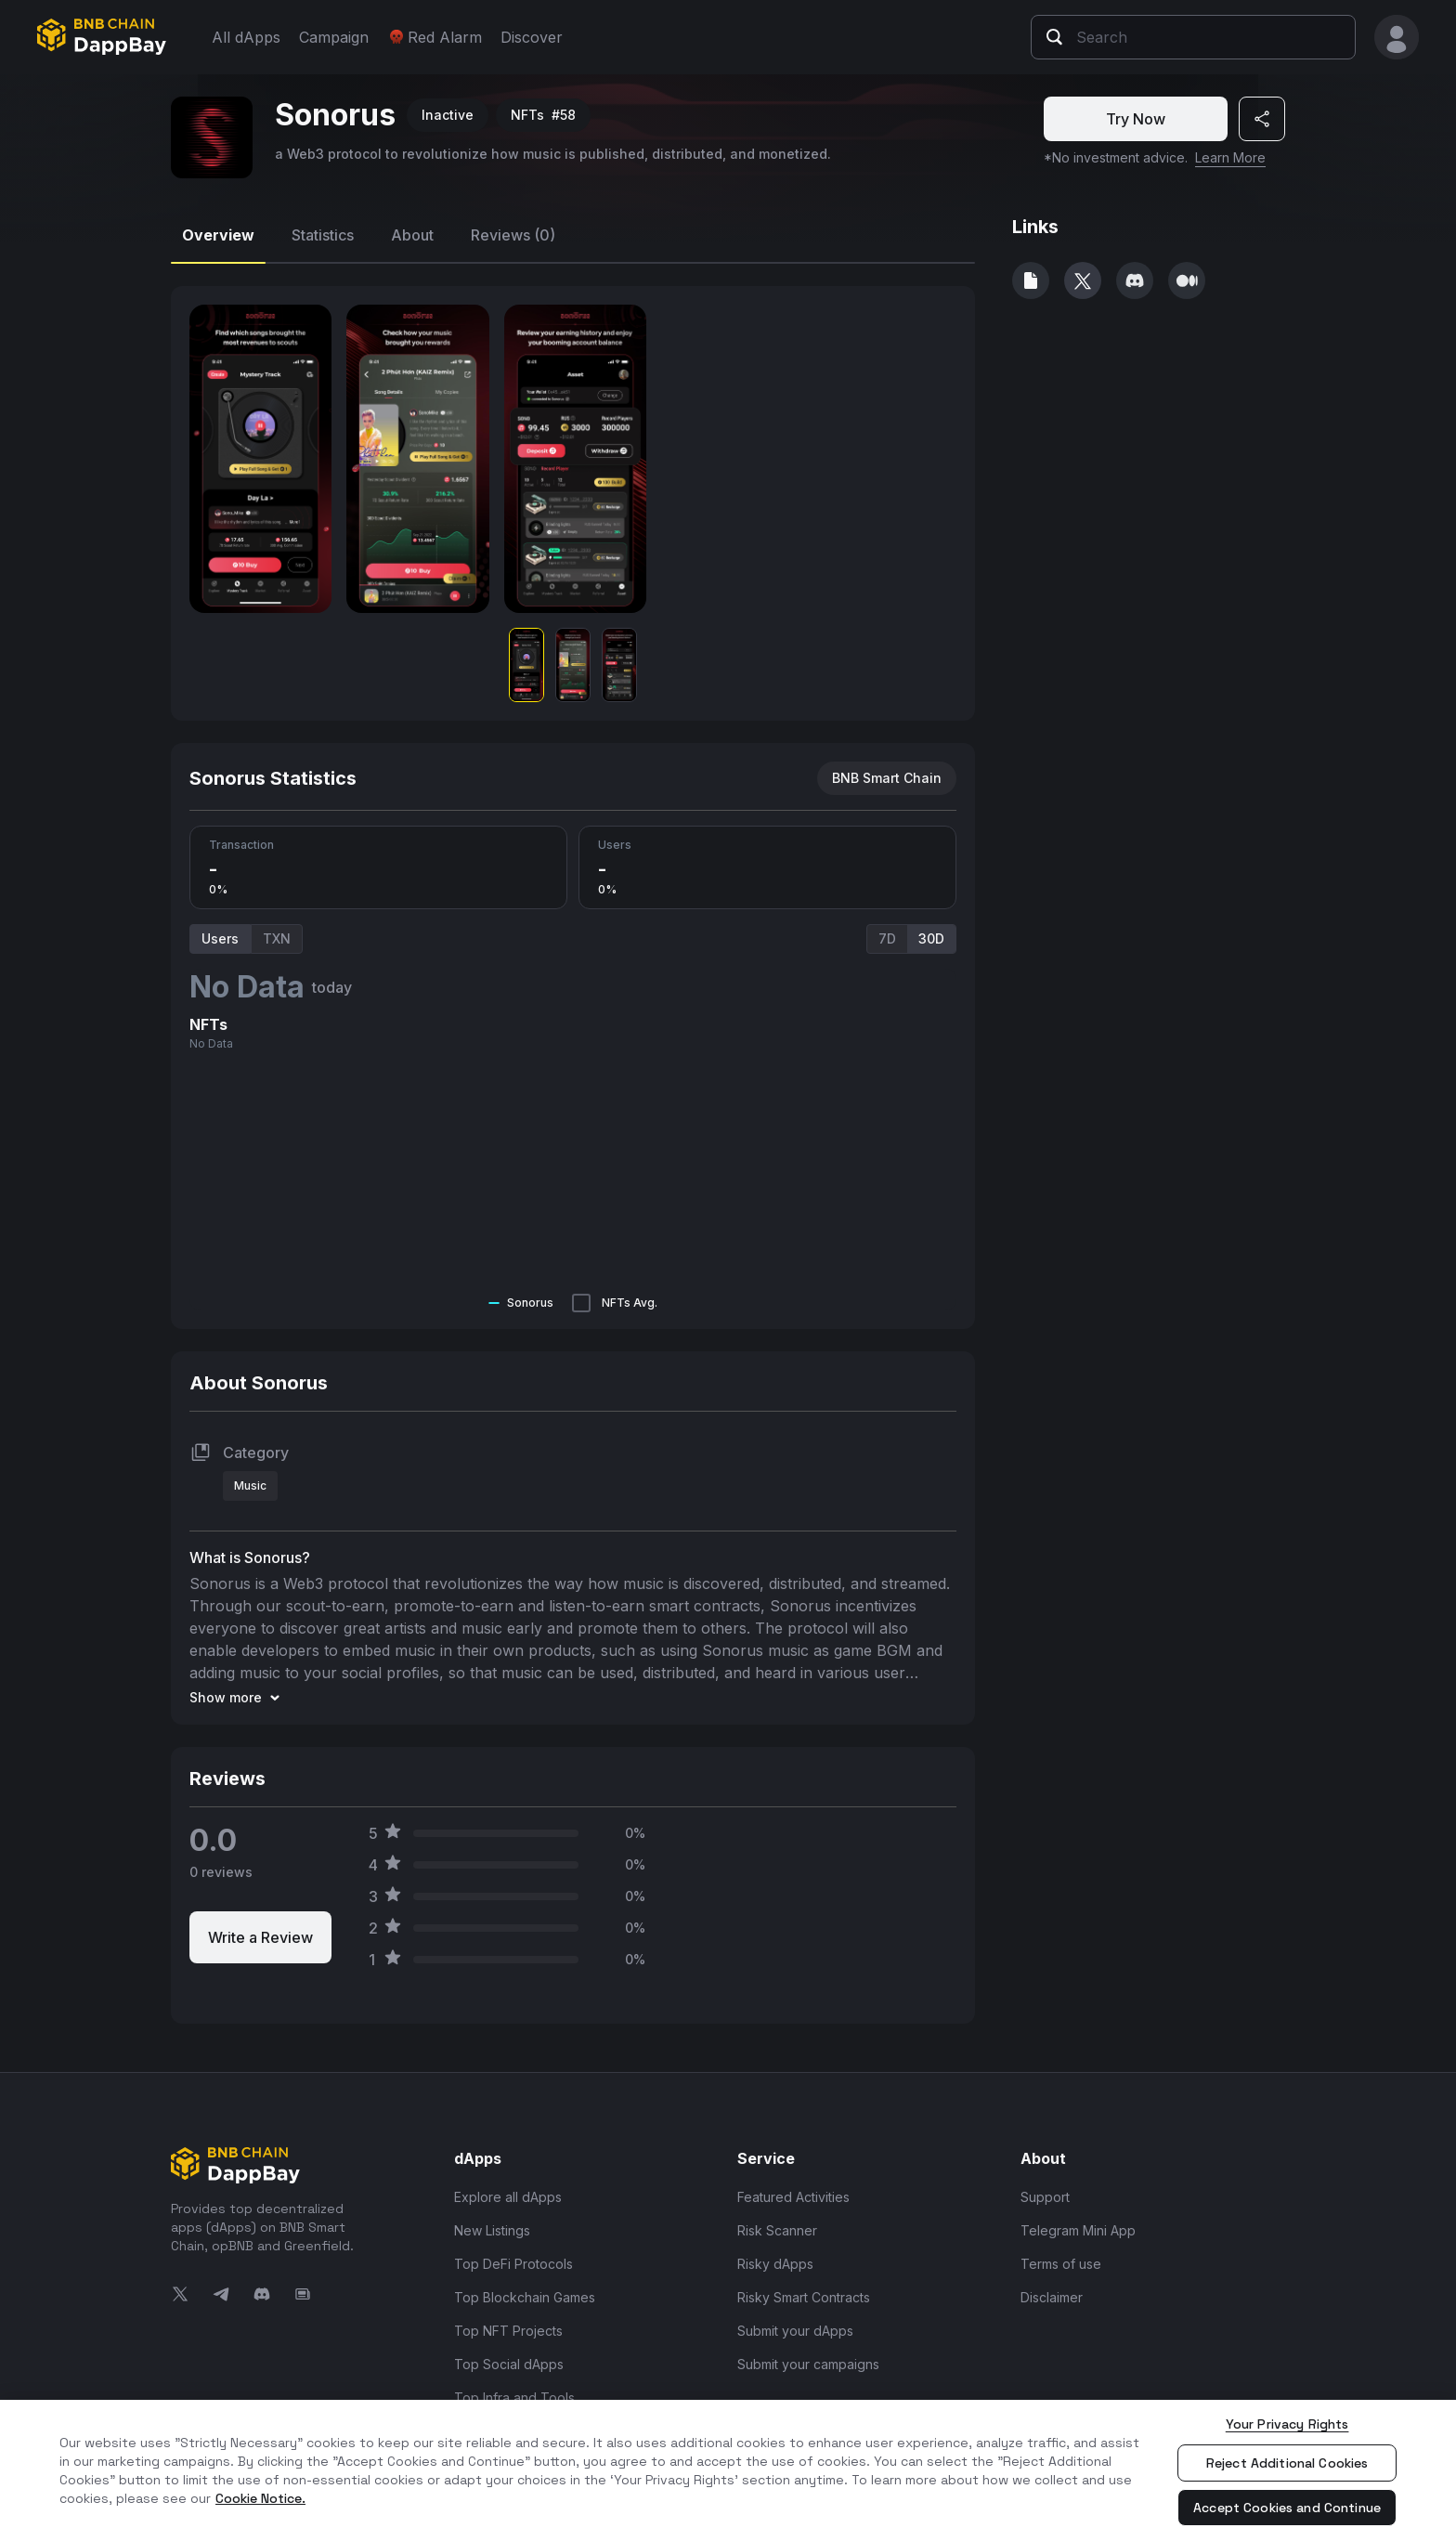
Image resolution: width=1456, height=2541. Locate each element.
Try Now (1135, 119)
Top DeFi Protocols (513, 2264)
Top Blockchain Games (524, 2297)
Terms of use (1060, 2264)
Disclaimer (1051, 2297)
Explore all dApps (508, 2197)
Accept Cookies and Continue (1287, 2507)
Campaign (334, 37)
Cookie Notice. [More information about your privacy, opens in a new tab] (260, 2498)
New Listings (492, 2230)
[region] (728, 2470)
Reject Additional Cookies (1287, 2463)
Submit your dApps (795, 2331)
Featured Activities (793, 2197)
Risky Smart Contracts (803, 2297)
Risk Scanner (777, 2230)
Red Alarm (434, 37)
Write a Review (260, 1937)
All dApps (246, 37)
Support (1045, 2197)
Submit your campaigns (808, 2364)
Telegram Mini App (1078, 2230)
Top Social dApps (509, 2364)
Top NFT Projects (508, 2331)
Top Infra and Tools (514, 2397)
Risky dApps (775, 2264)
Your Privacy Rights (1287, 2424)
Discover (531, 37)
